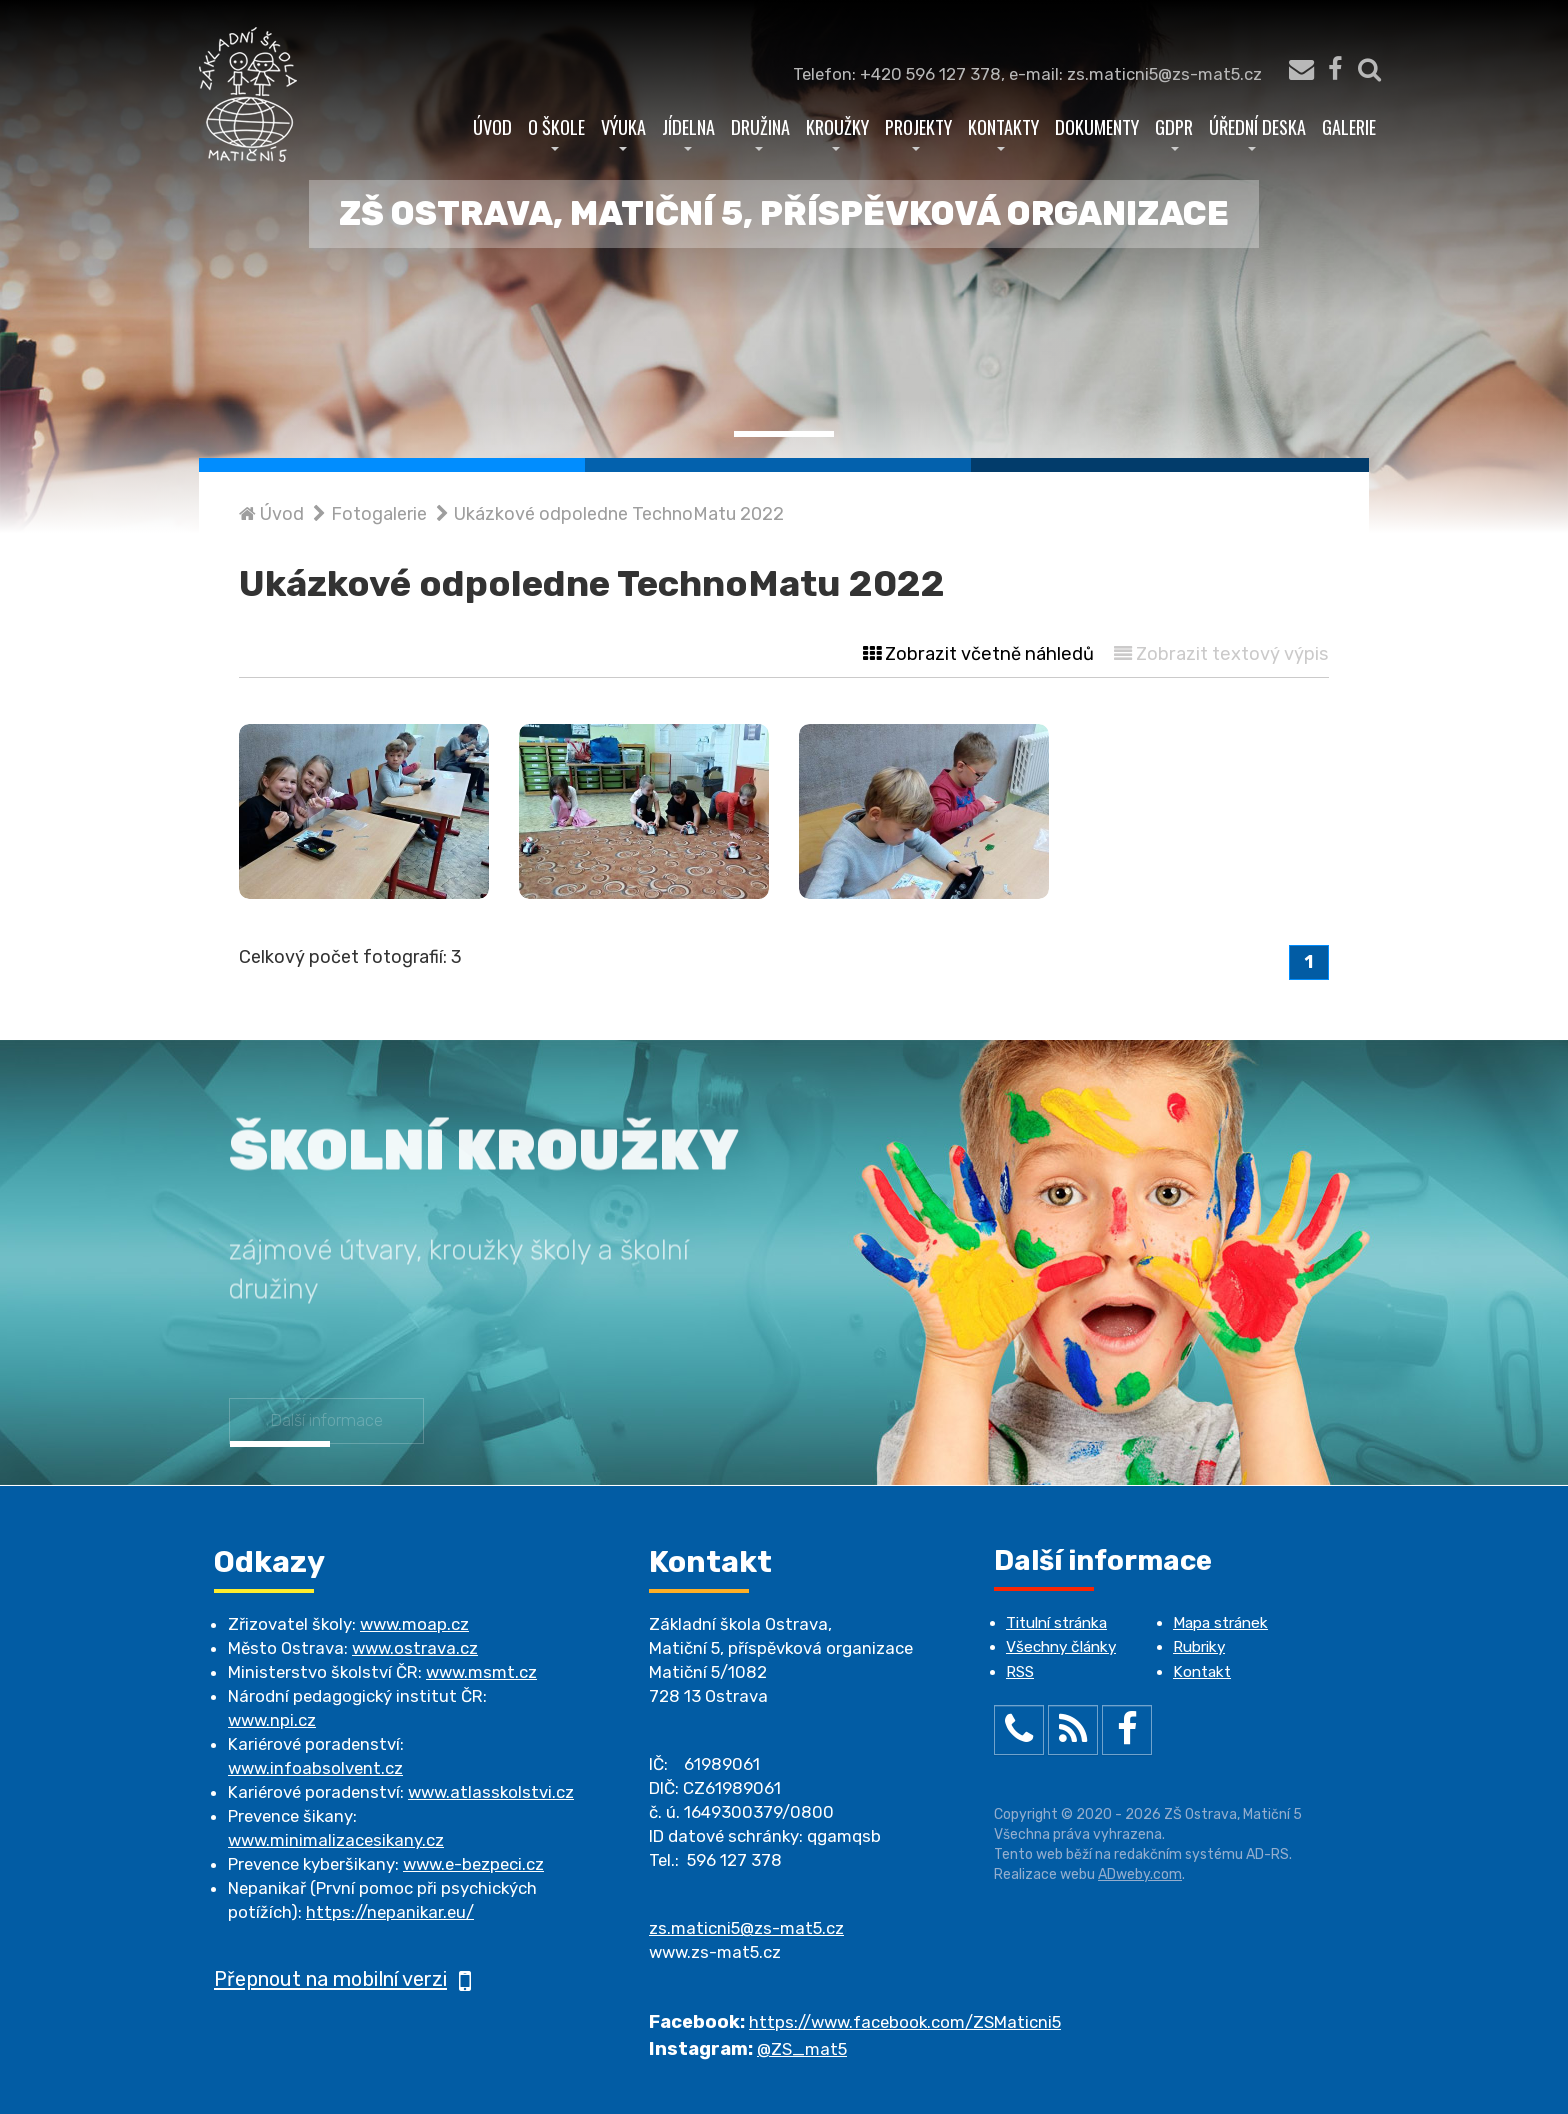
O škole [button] (556, 132)
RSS (1020, 1672)
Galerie (1349, 126)
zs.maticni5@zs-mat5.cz (746, 1928)
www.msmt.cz (481, 1672)
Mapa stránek (1220, 1623)
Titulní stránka (1056, 1623)
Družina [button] (760, 132)
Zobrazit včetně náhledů (978, 654)
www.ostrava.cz (415, 1648)
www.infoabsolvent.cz (315, 1768)
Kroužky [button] (837, 132)
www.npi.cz (272, 1720)
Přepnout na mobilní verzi (342, 1979)
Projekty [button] (918, 132)
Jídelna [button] (688, 132)
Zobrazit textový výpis (1221, 654)
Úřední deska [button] (1257, 132)
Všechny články (1061, 1647)
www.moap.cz (414, 1624)
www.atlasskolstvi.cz (491, 1792)
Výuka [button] (623, 132)
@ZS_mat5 (802, 2049)
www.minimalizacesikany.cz (336, 1840)
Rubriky (1199, 1647)
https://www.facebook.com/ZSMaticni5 (905, 2022)
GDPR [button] (1174, 132)
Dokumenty (1097, 126)
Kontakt (1202, 1672)
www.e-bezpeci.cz (473, 1864)
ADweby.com (1140, 1874)
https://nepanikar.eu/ (390, 1912)
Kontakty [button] (1003, 132)
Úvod (492, 126)
